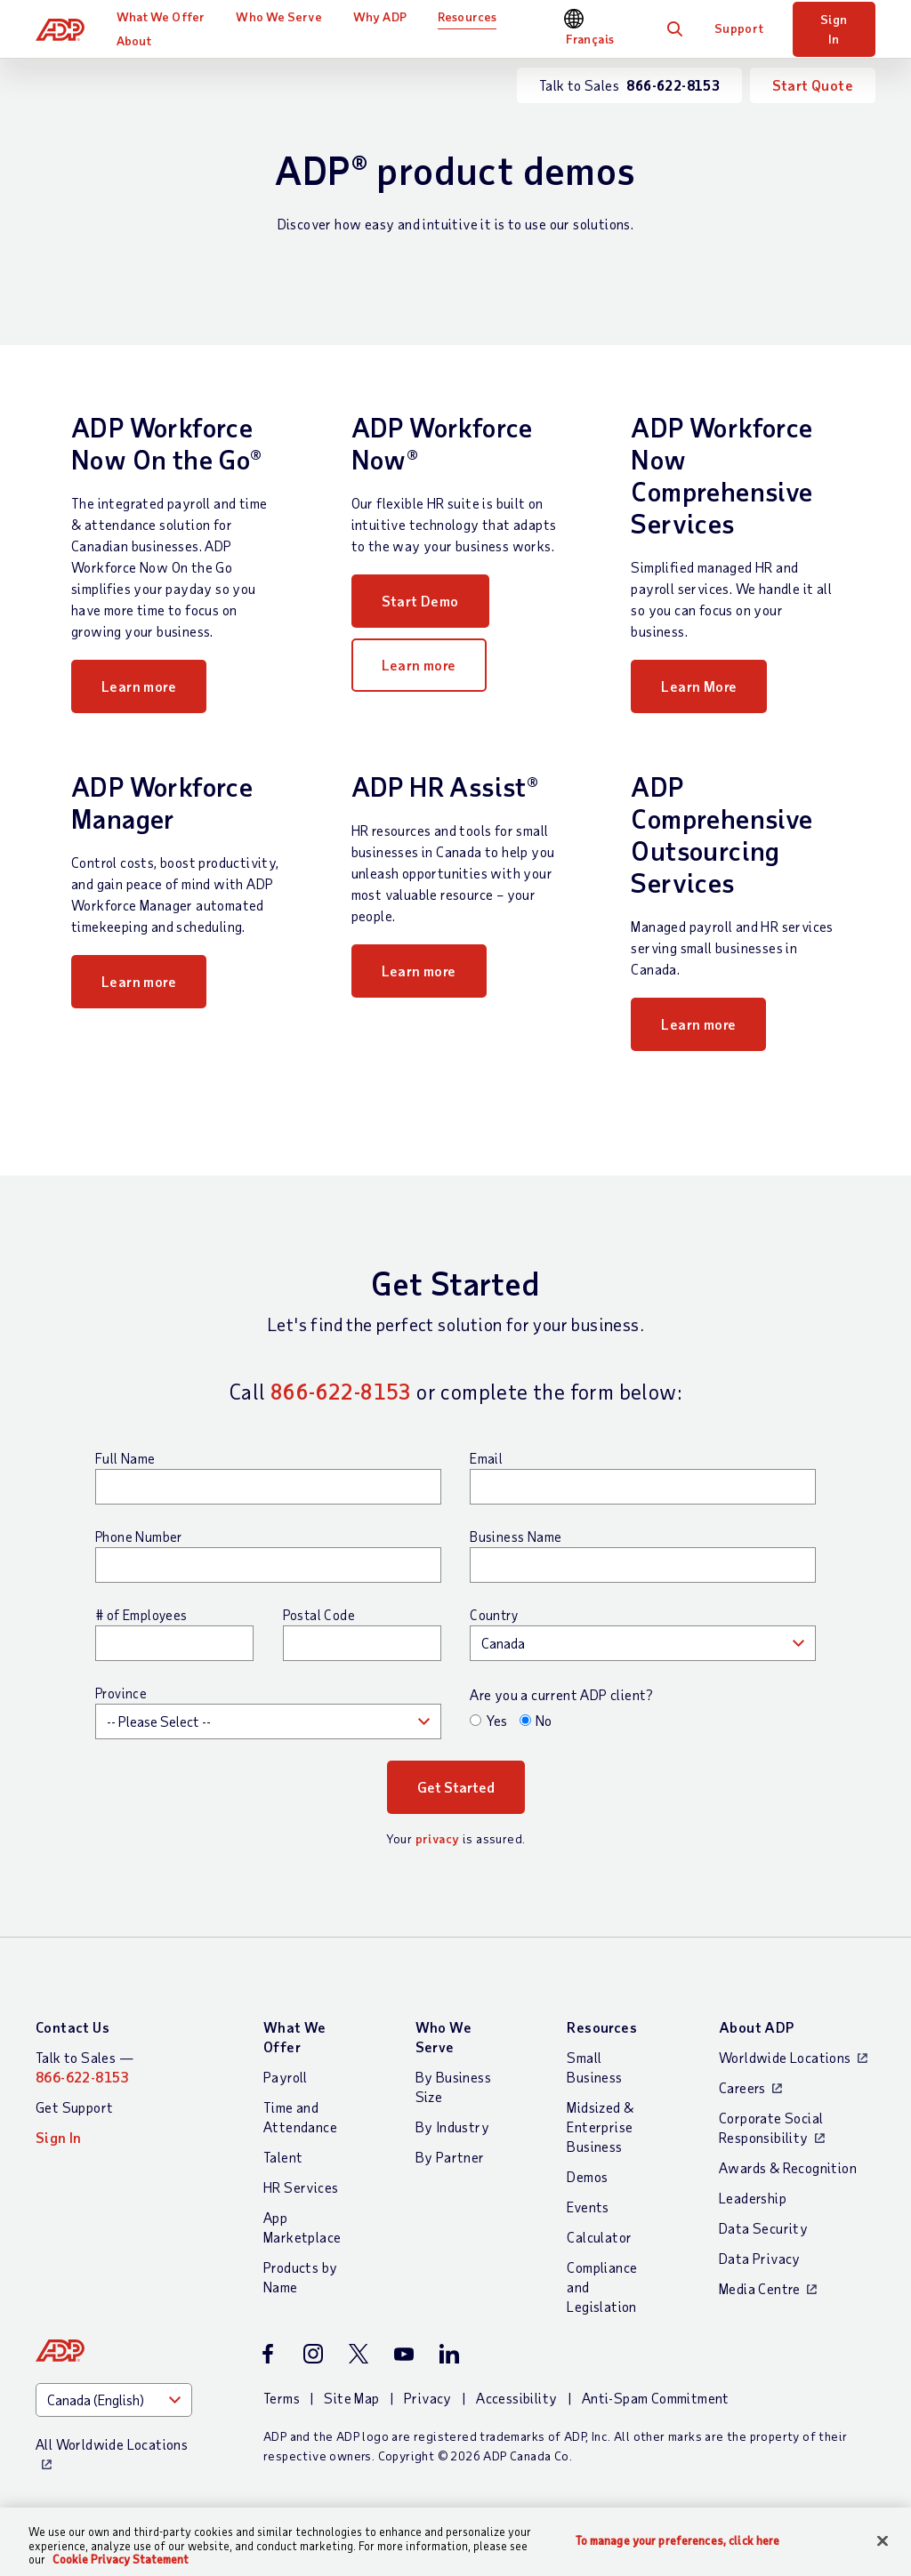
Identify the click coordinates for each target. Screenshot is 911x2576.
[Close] (882, 2540)
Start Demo (420, 600)
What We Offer (161, 16)
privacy (437, 1838)
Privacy (428, 2397)
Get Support (74, 2107)
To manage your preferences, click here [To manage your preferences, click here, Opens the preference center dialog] (678, 2540)
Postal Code (319, 1615)
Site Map (351, 2397)
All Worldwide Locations (112, 2444)
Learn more (138, 686)
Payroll (285, 2076)
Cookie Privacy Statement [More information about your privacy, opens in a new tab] (120, 2559)
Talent (282, 2156)
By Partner (450, 2156)
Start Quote (812, 84)
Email (486, 1458)
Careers (742, 2087)
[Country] (114, 2400)
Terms (281, 2397)
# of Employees (141, 1615)
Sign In (834, 29)
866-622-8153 (341, 1391)
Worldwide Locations (785, 2057)
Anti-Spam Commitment (656, 2397)
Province (121, 1693)
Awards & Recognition (788, 2167)
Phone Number (138, 1537)
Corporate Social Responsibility (771, 2127)
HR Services (300, 2187)
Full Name (125, 1458)
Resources (467, 16)
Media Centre (760, 2288)
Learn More (699, 686)
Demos (587, 2176)
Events (588, 2206)
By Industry (452, 2126)
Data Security (763, 2227)
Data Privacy (760, 2258)
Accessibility (516, 2397)
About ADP (756, 2026)
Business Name (515, 1537)
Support (739, 28)
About (134, 40)
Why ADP (380, 16)
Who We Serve (278, 16)
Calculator (599, 2236)
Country (494, 1615)
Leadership (752, 2197)
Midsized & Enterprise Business (600, 2127)
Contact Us (72, 2026)
